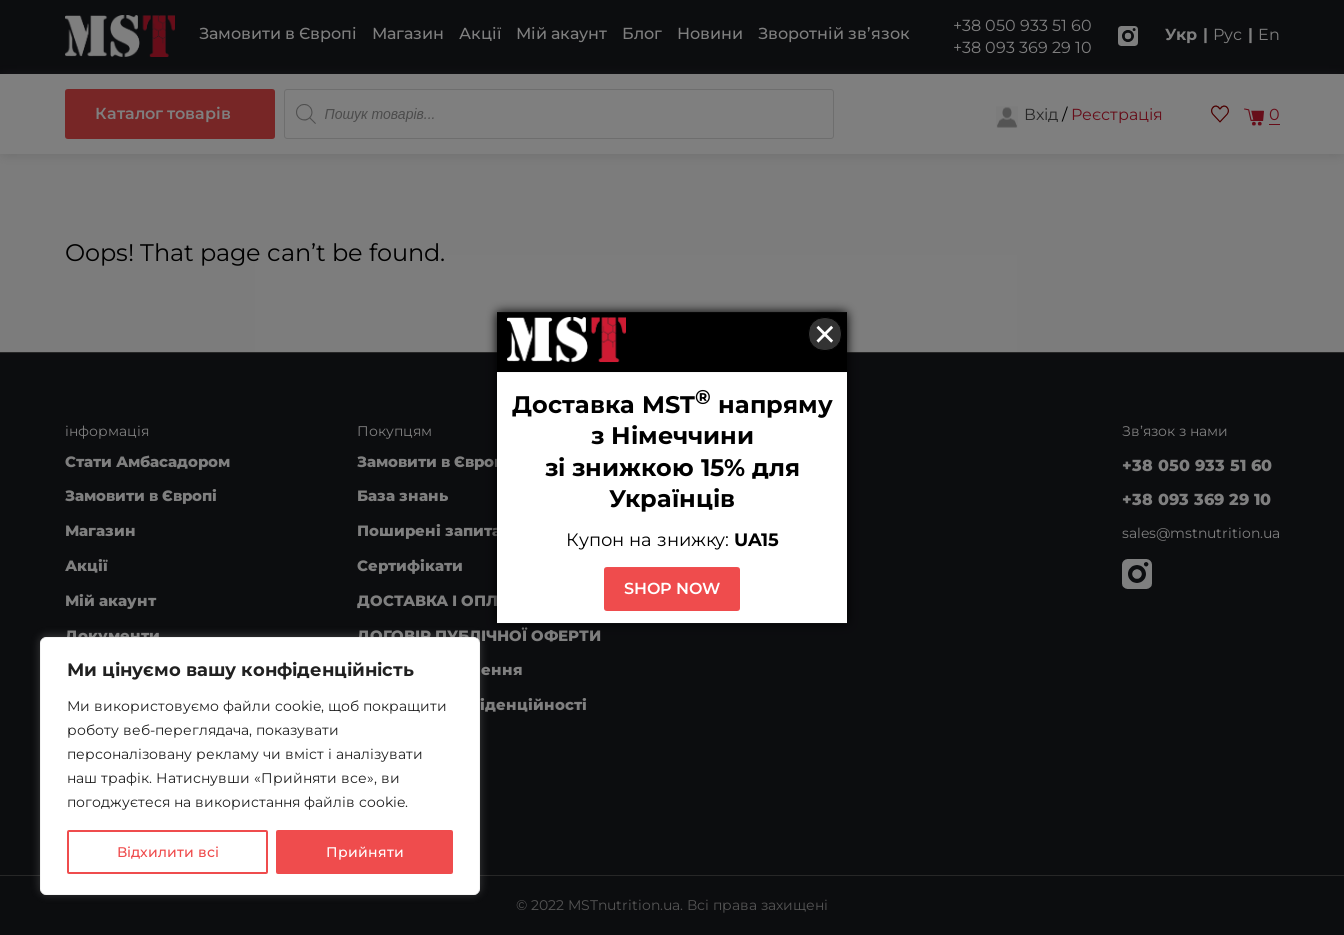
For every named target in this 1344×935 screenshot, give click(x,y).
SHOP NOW (672, 588)
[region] (260, 766)
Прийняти (365, 852)
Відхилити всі (168, 852)
